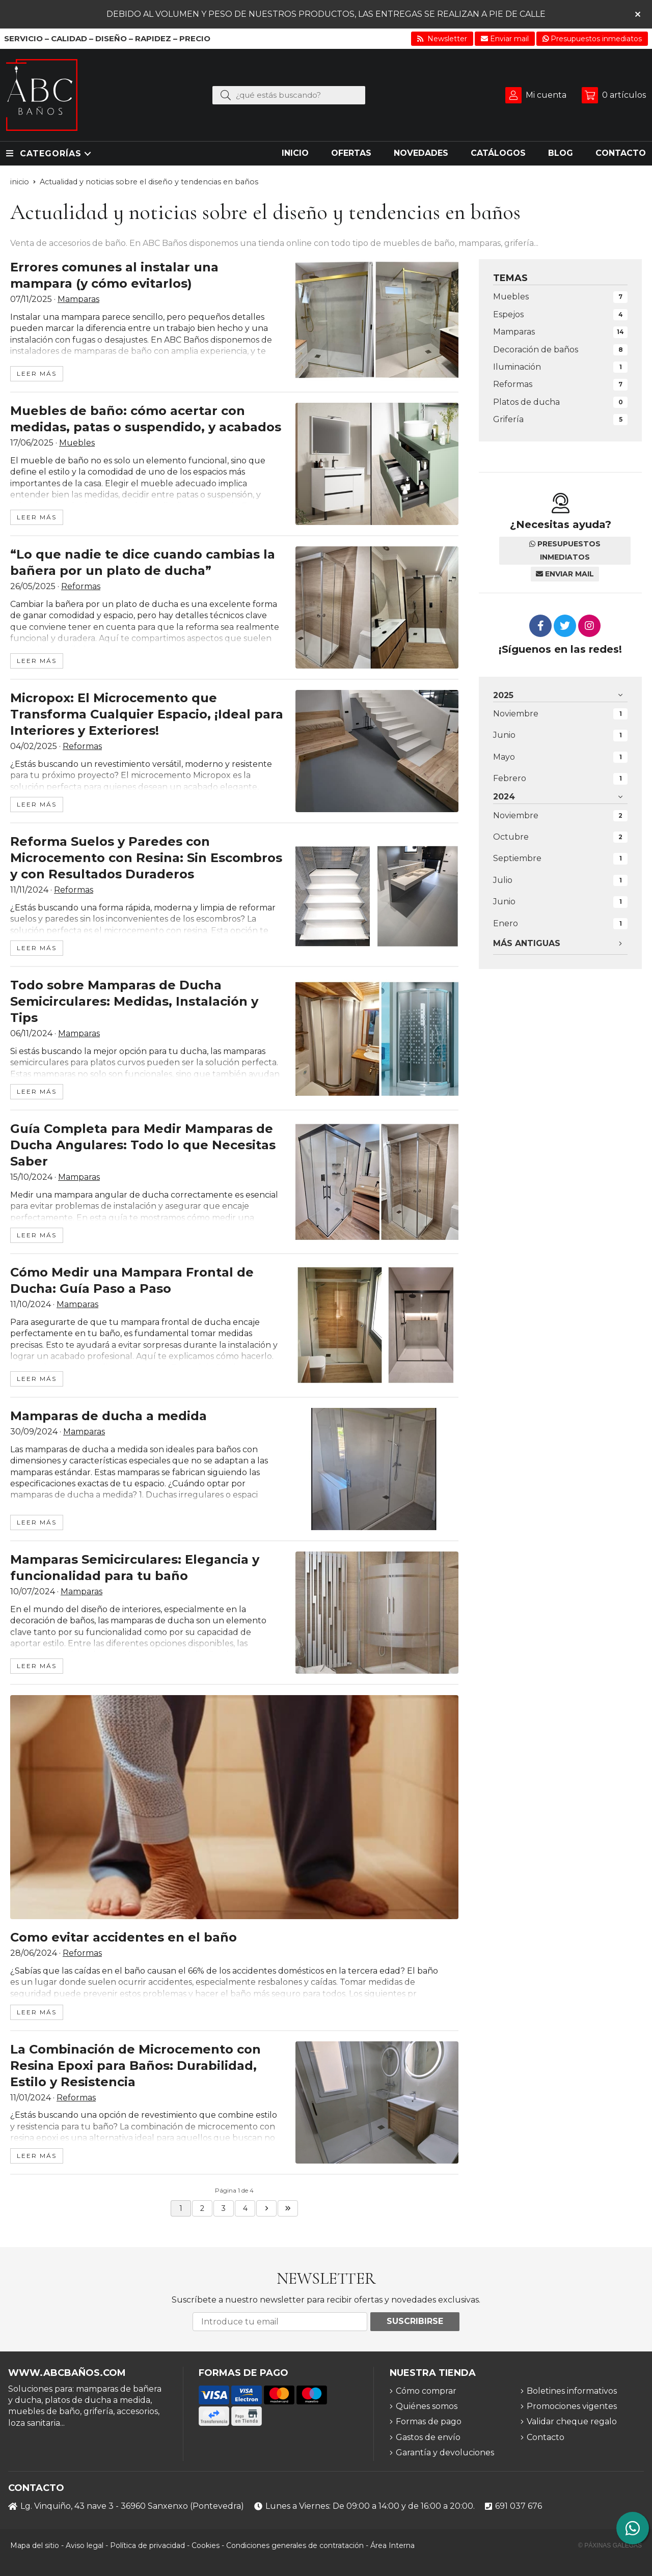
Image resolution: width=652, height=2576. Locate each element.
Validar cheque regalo (572, 2421)
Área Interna (392, 2545)
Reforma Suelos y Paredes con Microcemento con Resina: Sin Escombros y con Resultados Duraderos (146, 857)
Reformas (80, 586)
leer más (37, 373)
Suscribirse (415, 2321)
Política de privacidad (147, 2545)
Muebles (77, 443)
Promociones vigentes (572, 2406)
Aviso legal (84, 2545)
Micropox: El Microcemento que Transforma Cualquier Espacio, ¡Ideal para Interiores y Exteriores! (146, 714)
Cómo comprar (426, 2391)
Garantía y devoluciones (445, 2452)
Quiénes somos (426, 2406)
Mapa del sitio (34, 2545)
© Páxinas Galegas (610, 2545)
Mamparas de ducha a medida (108, 1415)
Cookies (206, 2545)
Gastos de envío (428, 2437)
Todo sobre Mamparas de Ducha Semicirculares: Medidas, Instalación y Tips (134, 1001)
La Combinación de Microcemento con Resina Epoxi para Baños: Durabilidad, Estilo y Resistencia (135, 2065)
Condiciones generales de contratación (295, 2545)
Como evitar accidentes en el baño (123, 1937)
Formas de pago (428, 2421)
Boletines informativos (572, 2391)
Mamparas (78, 299)
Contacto (545, 2437)
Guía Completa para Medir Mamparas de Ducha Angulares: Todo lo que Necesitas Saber (143, 1145)
